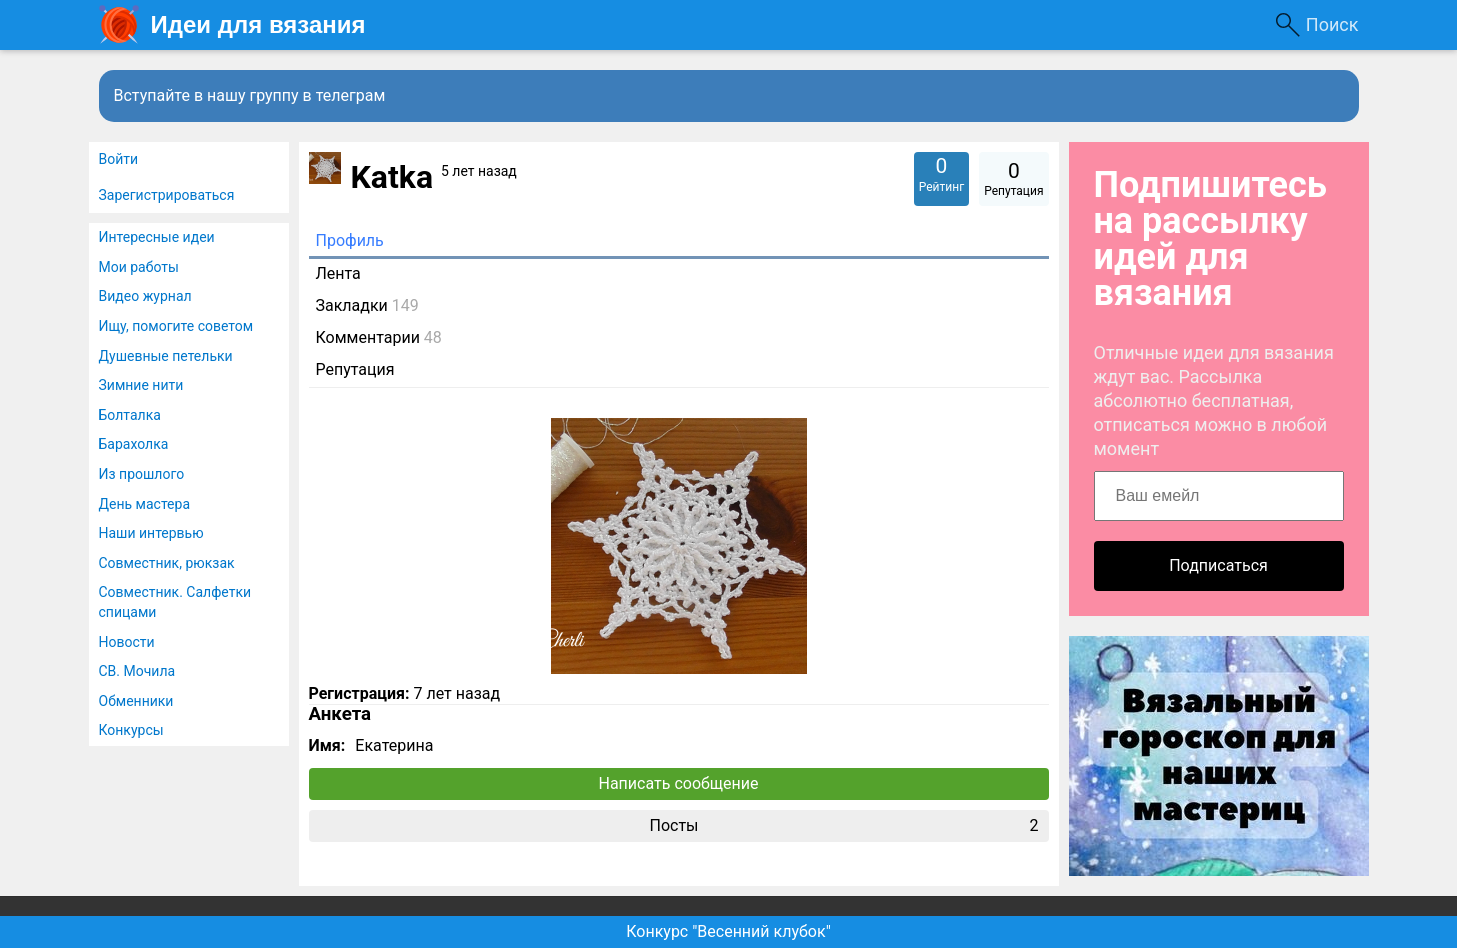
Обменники (136, 701)
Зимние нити (141, 385)
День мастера (145, 504)
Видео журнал (145, 296)
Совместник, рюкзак (167, 563)
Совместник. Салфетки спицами (175, 602)
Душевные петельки (166, 356)
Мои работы (139, 267)
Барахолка (134, 444)
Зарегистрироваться (167, 195)
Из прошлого (142, 474)
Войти (119, 159)
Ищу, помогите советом (176, 326)
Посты (843, 826)
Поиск (1332, 24)
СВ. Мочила (137, 671)
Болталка (130, 415)
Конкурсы (131, 730)
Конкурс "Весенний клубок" (728, 931)
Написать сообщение (679, 783)
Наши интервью (151, 533)
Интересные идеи (157, 237)
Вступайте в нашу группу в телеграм (250, 95)
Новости (127, 642)
